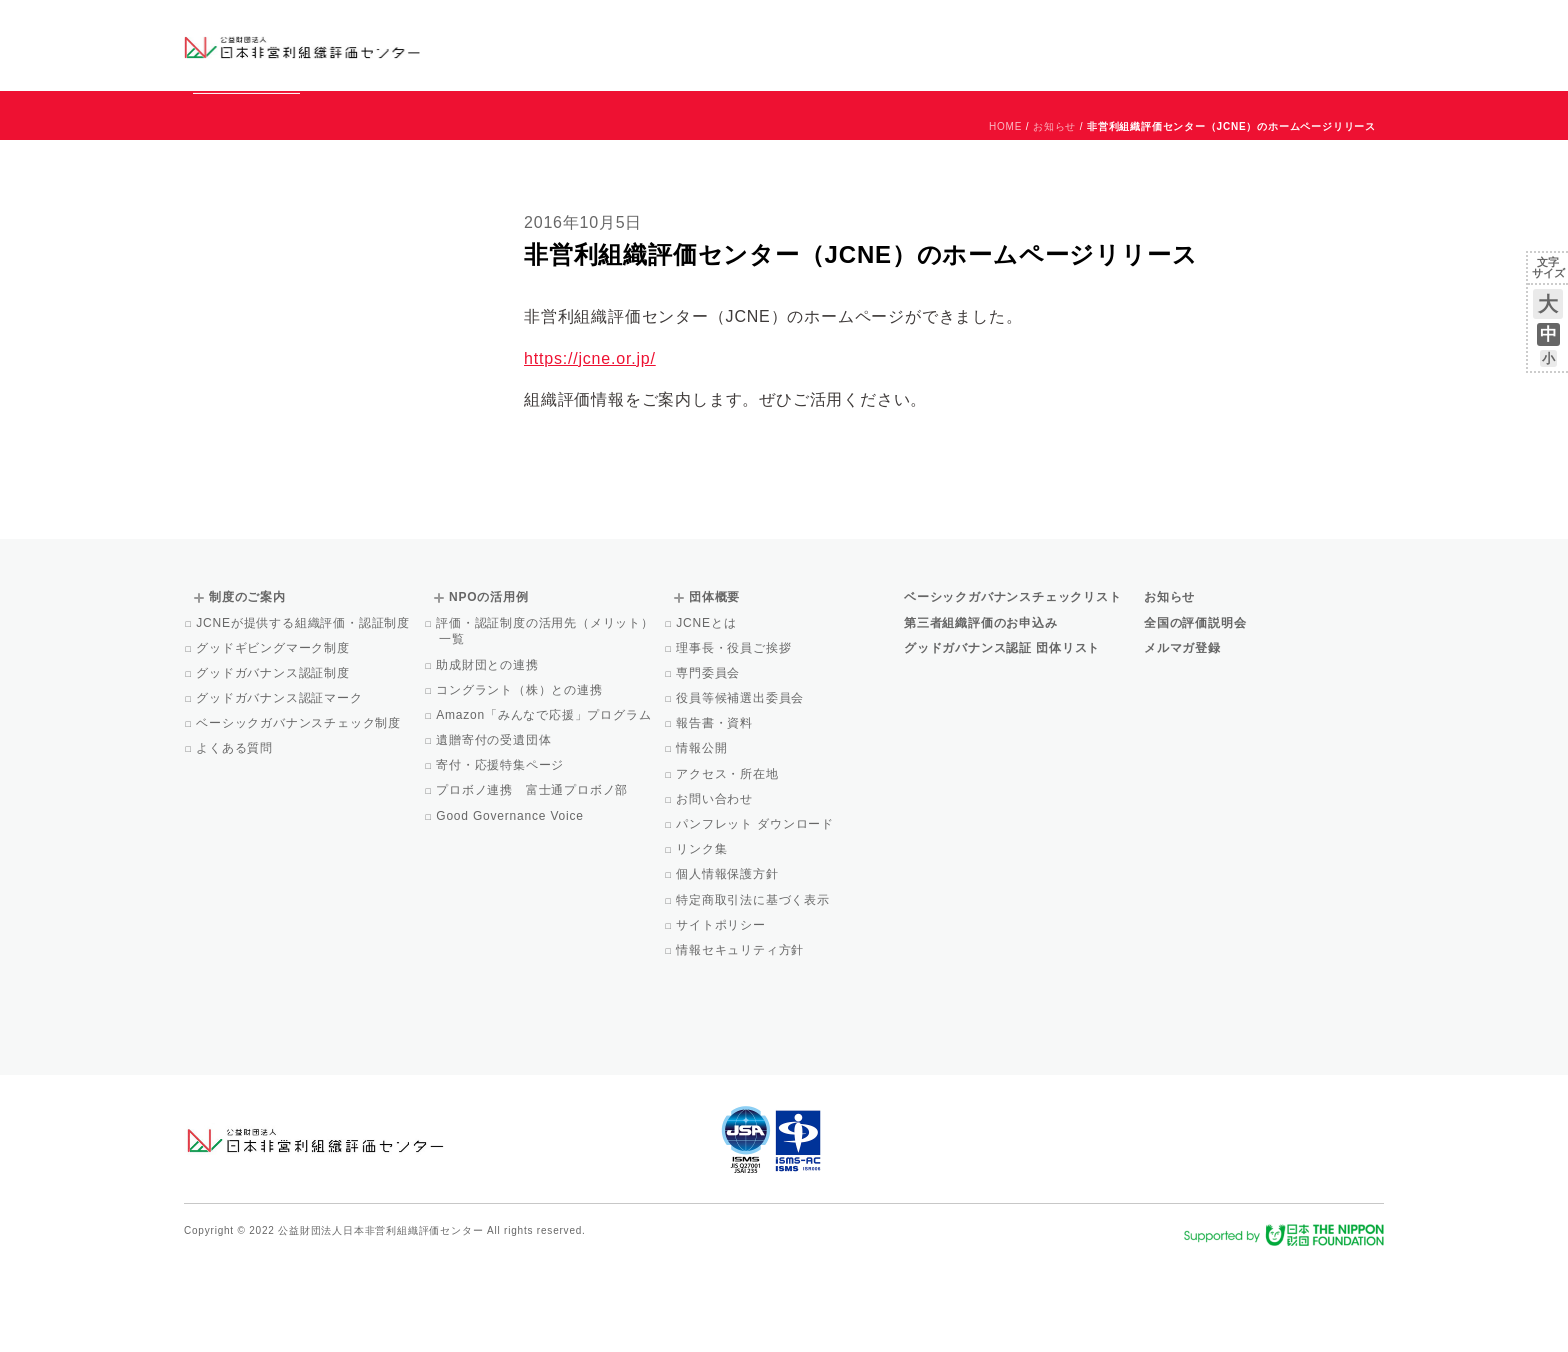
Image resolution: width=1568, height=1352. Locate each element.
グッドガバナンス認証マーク (281, 789)
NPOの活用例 (1032, 44)
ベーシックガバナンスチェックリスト (720, 44)
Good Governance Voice (511, 907)
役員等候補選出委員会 (741, 789)
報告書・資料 (716, 814)
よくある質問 (236, 839)
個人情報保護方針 (729, 965)
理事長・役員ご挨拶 (735, 739)
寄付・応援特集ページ (501, 856)
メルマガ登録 (1182, 739)
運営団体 (1235, 27)
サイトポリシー (722, 1016)
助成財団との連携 (489, 756)
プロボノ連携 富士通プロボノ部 (533, 881)
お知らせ (1180, 27)
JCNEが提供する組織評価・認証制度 (304, 714)
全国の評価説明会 (1195, 714)
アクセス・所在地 (729, 865)
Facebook (1151, 60)
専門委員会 (709, 764)
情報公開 (703, 839)
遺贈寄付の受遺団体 (495, 831)
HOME (1005, 217)
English (1365, 27)
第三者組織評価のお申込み (981, 714)
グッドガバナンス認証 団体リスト (1002, 739)
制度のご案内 (888, 44)
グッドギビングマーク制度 (274, 739)
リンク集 (703, 940)
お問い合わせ (1303, 27)
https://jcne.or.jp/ (590, 449)
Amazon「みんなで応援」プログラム (545, 806)
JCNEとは (707, 714)
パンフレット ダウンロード (756, 915)
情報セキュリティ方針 (741, 1041)
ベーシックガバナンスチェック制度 (300, 814)
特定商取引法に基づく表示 (754, 991)
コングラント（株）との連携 (521, 781)
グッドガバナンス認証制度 (274, 764)
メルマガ (1201, 60)
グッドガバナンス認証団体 (537, 44)
